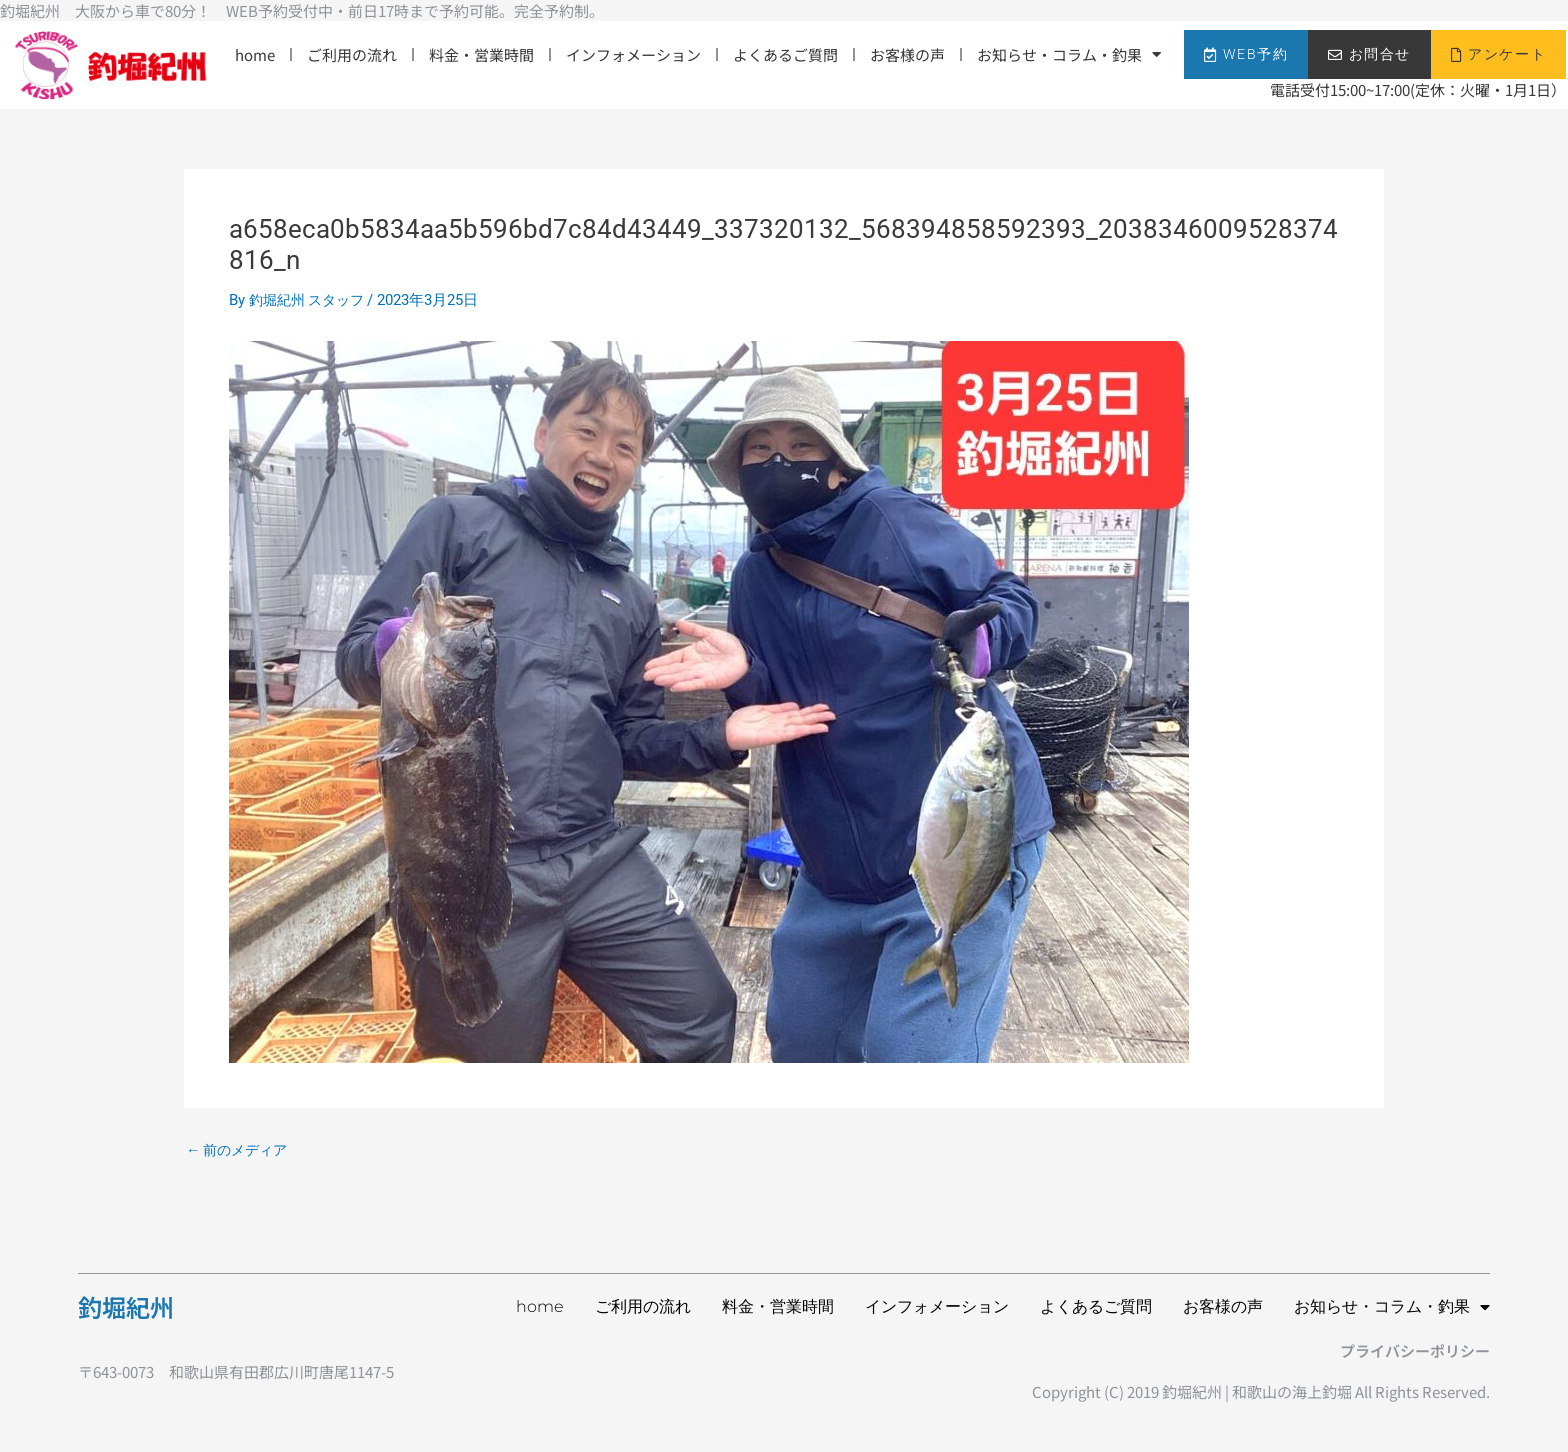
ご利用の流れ (352, 54)
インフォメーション (633, 54)
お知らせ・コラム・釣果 (1069, 54)
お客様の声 (907, 54)
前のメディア (240, 1150)
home (255, 54)
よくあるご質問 (785, 54)
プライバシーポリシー (1415, 1350)
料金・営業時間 (481, 54)
